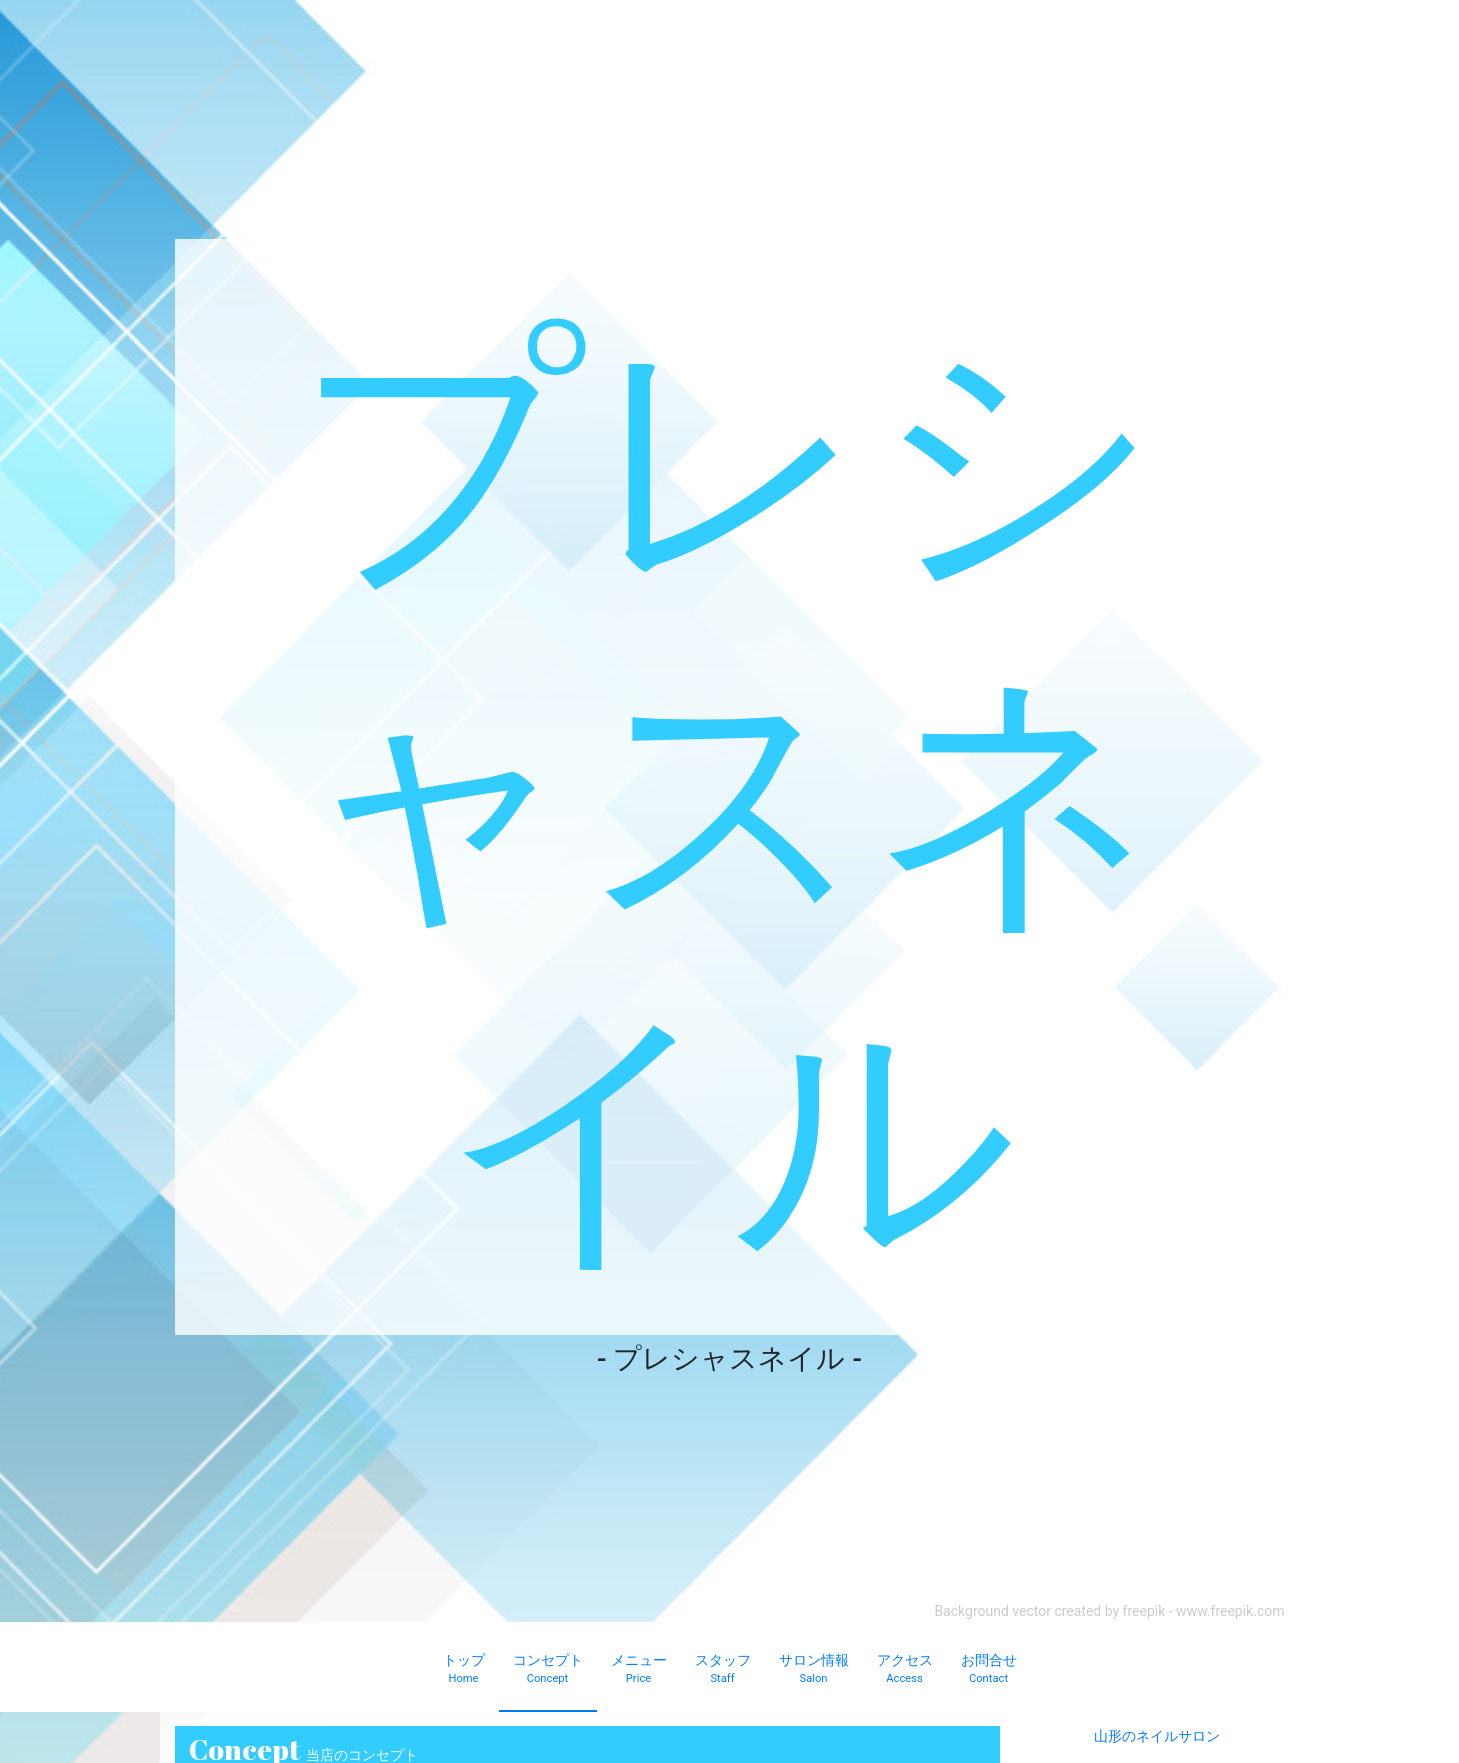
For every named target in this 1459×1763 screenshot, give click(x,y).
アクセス (905, 1670)
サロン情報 (814, 1670)
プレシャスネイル (729, 786)
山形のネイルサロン (1157, 1736)
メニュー (639, 1670)
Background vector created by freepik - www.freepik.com (1109, 1611)
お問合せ (989, 1670)
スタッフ (723, 1670)
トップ (464, 1670)
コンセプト (548, 1670)
